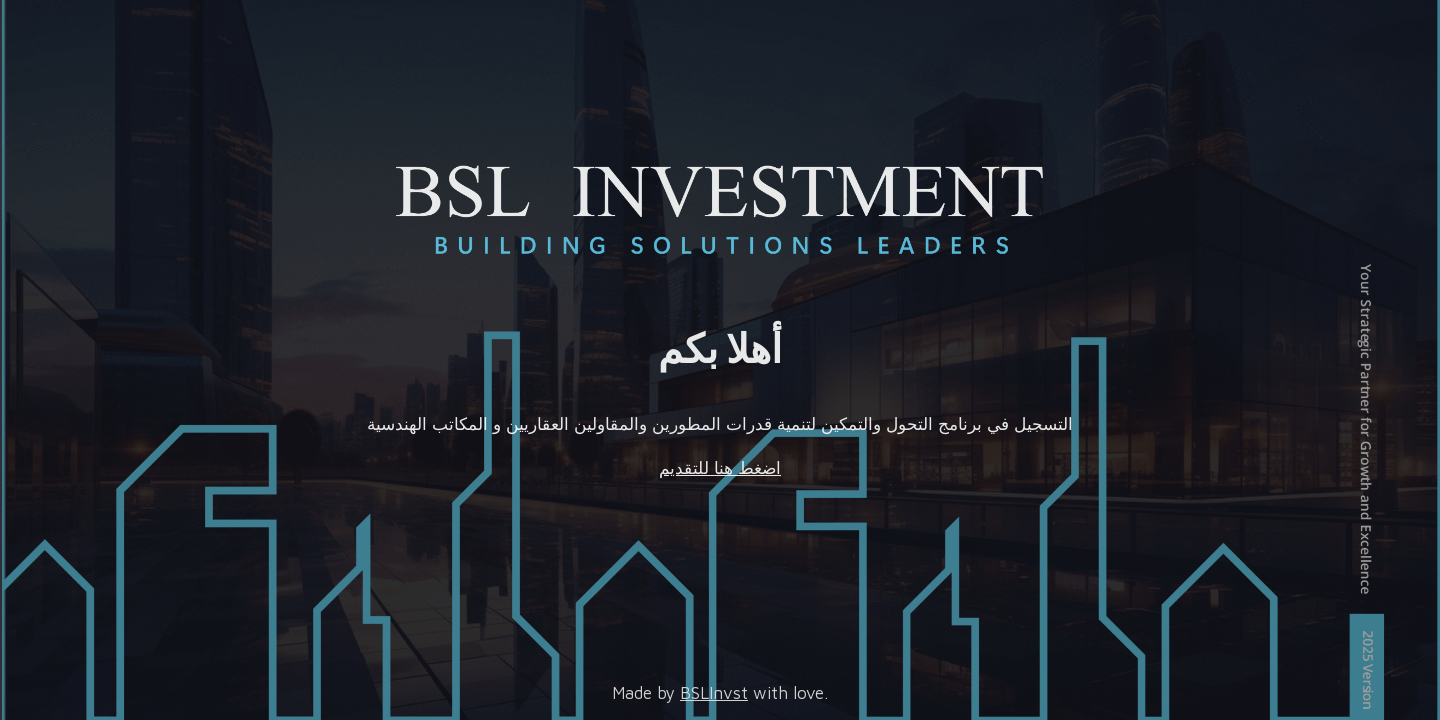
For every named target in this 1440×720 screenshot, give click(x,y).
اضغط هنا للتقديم (720, 468)
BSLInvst (714, 693)
